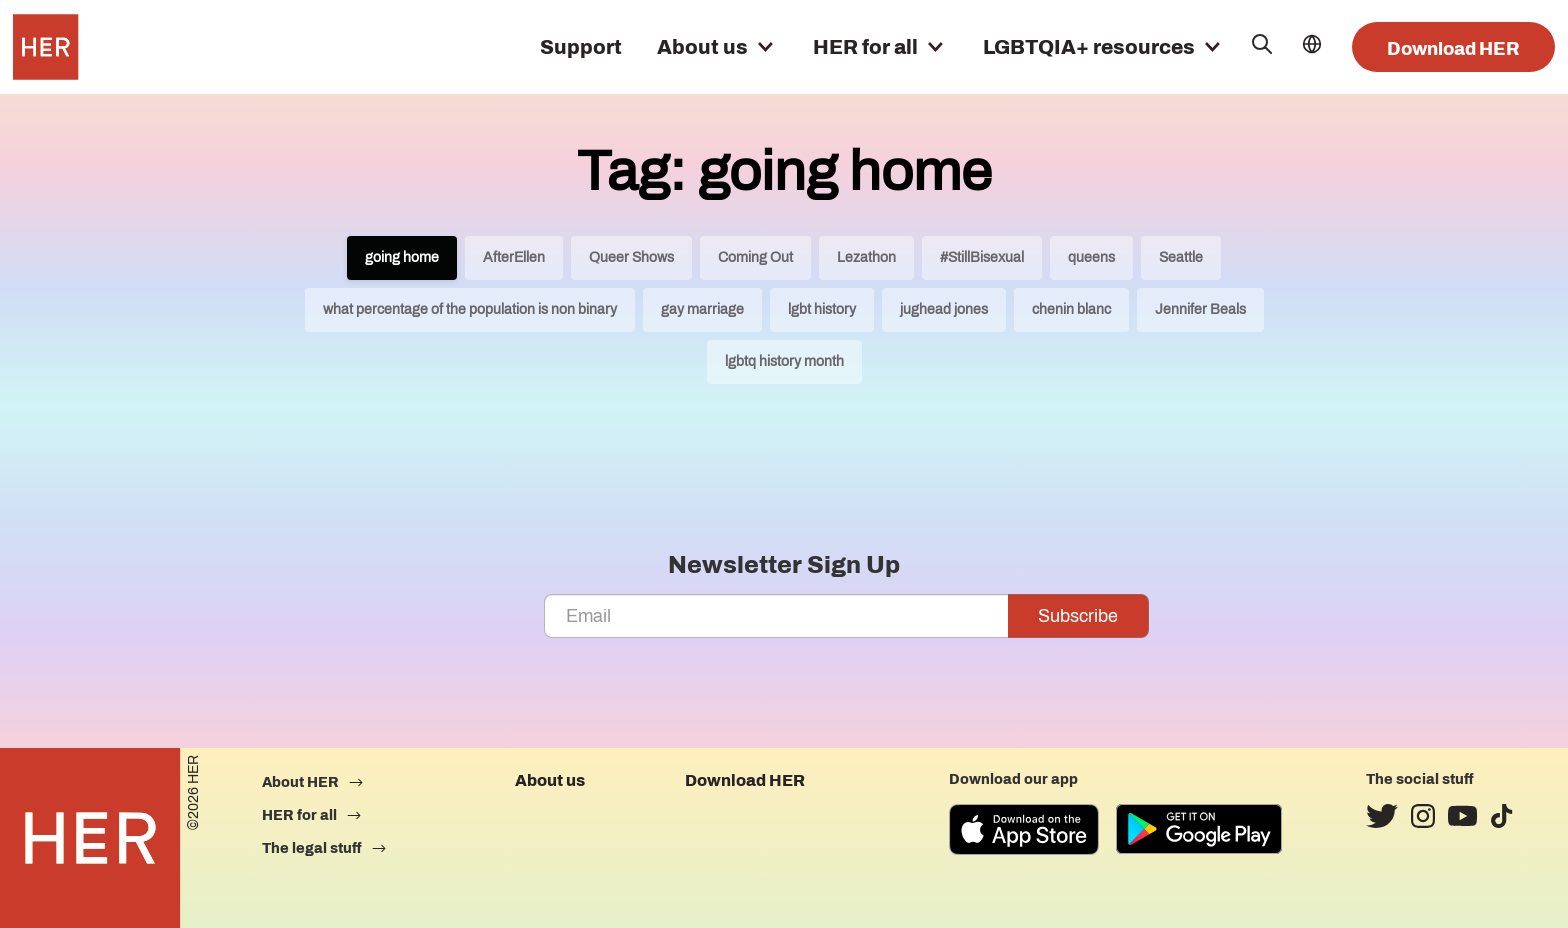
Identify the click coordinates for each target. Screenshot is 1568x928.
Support (581, 47)
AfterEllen (514, 257)
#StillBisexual (982, 257)
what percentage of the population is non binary (470, 309)
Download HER (1453, 49)
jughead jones (944, 309)
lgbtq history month (784, 361)
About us (702, 47)
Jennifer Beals (1200, 309)
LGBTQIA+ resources (1089, 47)
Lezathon (866, 257)
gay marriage (702, 309)
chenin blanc (1071, 309)
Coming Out (755, 257)
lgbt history (822, 309)
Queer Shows (631, 257)
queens (1091, 257)
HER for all (865, 47)
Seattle (1181, 257)
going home (402, 257)
